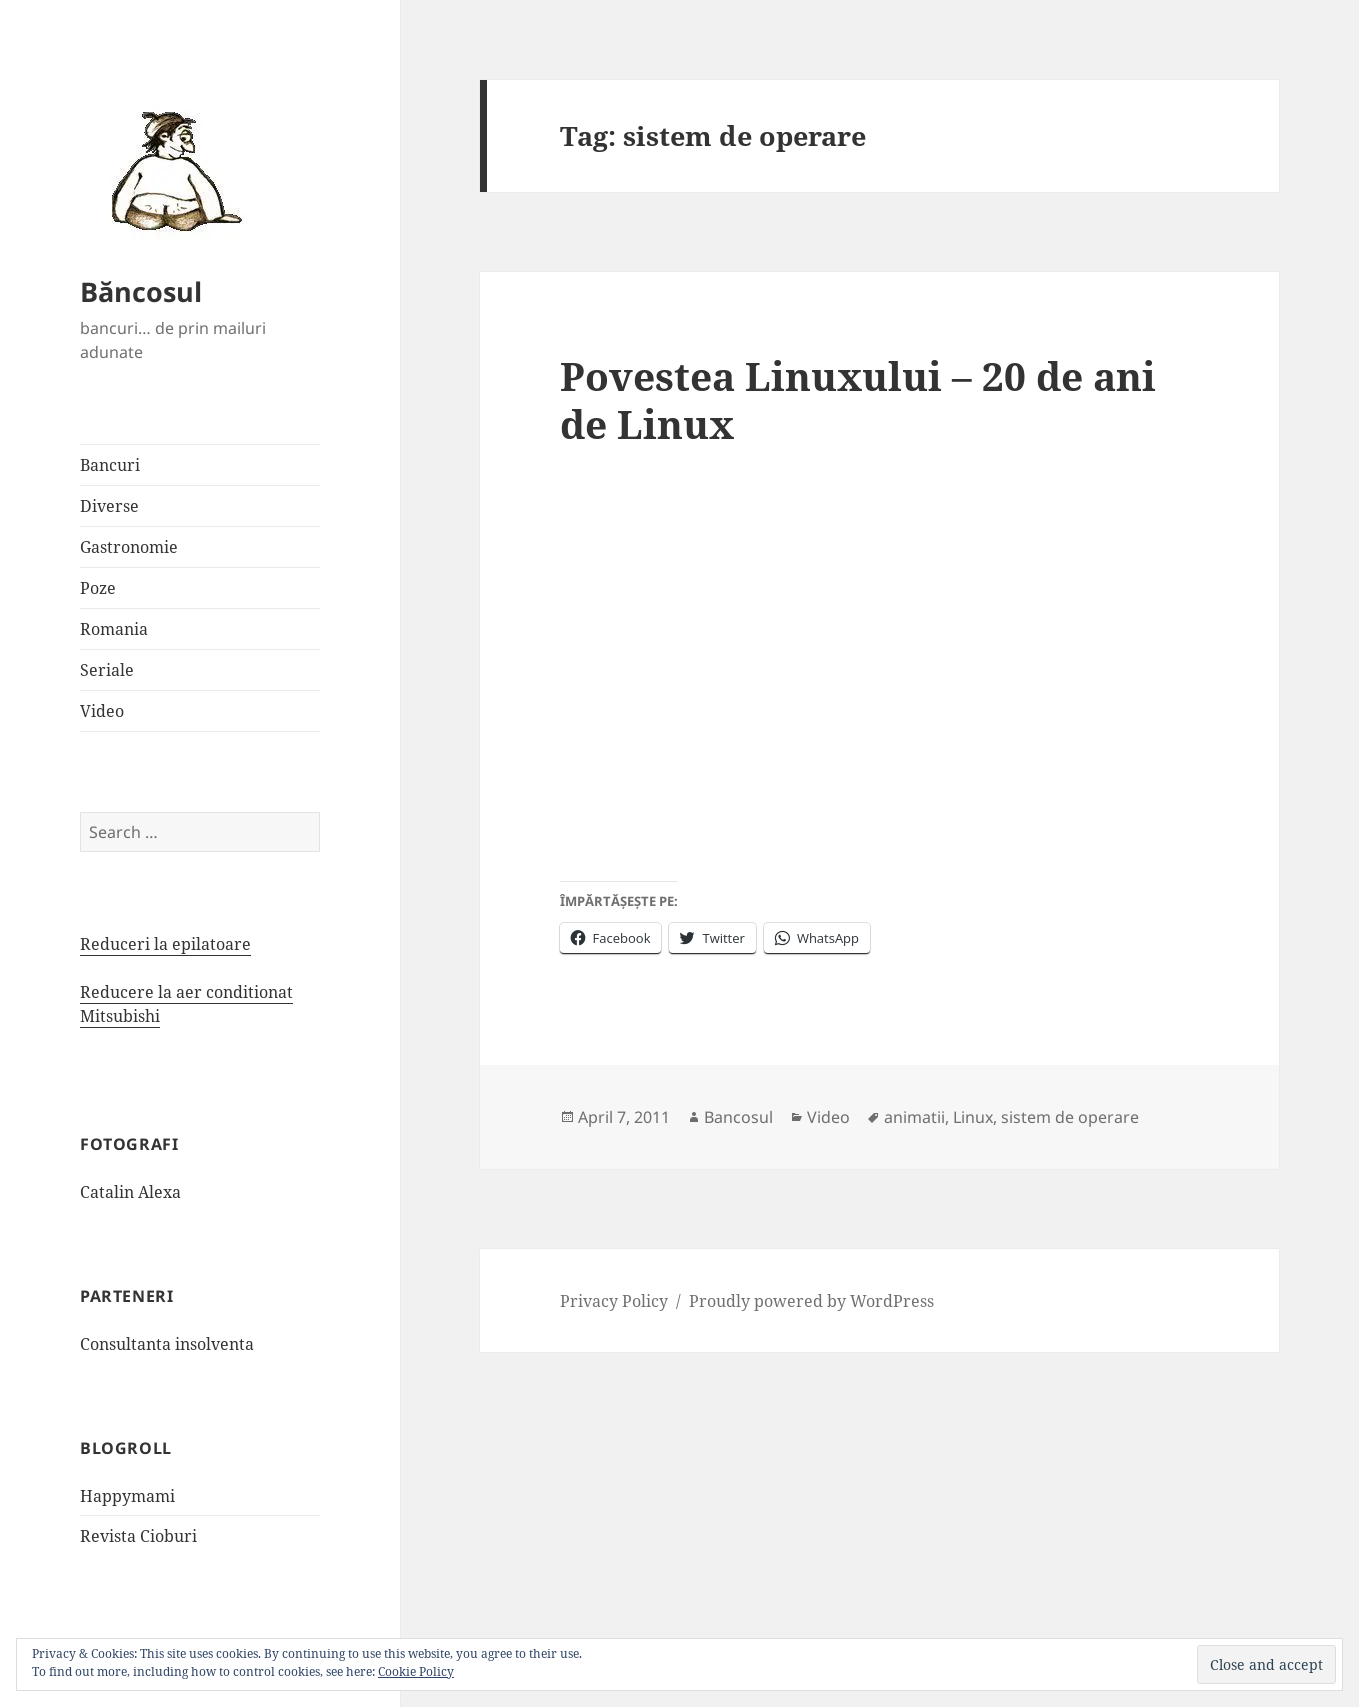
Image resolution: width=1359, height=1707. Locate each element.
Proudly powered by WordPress (811, 1301)
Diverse (109, 506)
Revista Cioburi (138, 1536)
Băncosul (141, 291)
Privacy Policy (614, 1301)
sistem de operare (1070, 1117)
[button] (170, 170)
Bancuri (110, 465)
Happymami (127, 1496)
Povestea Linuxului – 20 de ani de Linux (858, 399)
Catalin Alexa (130, 1192)
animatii (914, 1117)
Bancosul (738, 1117)
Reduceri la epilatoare (165, 944)
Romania (114, 629)
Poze (98, 588)
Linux (973, 1117)
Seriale (107, 670)
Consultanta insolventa (167, 1344)
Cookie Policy (416, 1671)
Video (102, 711)
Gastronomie (129, 547)
